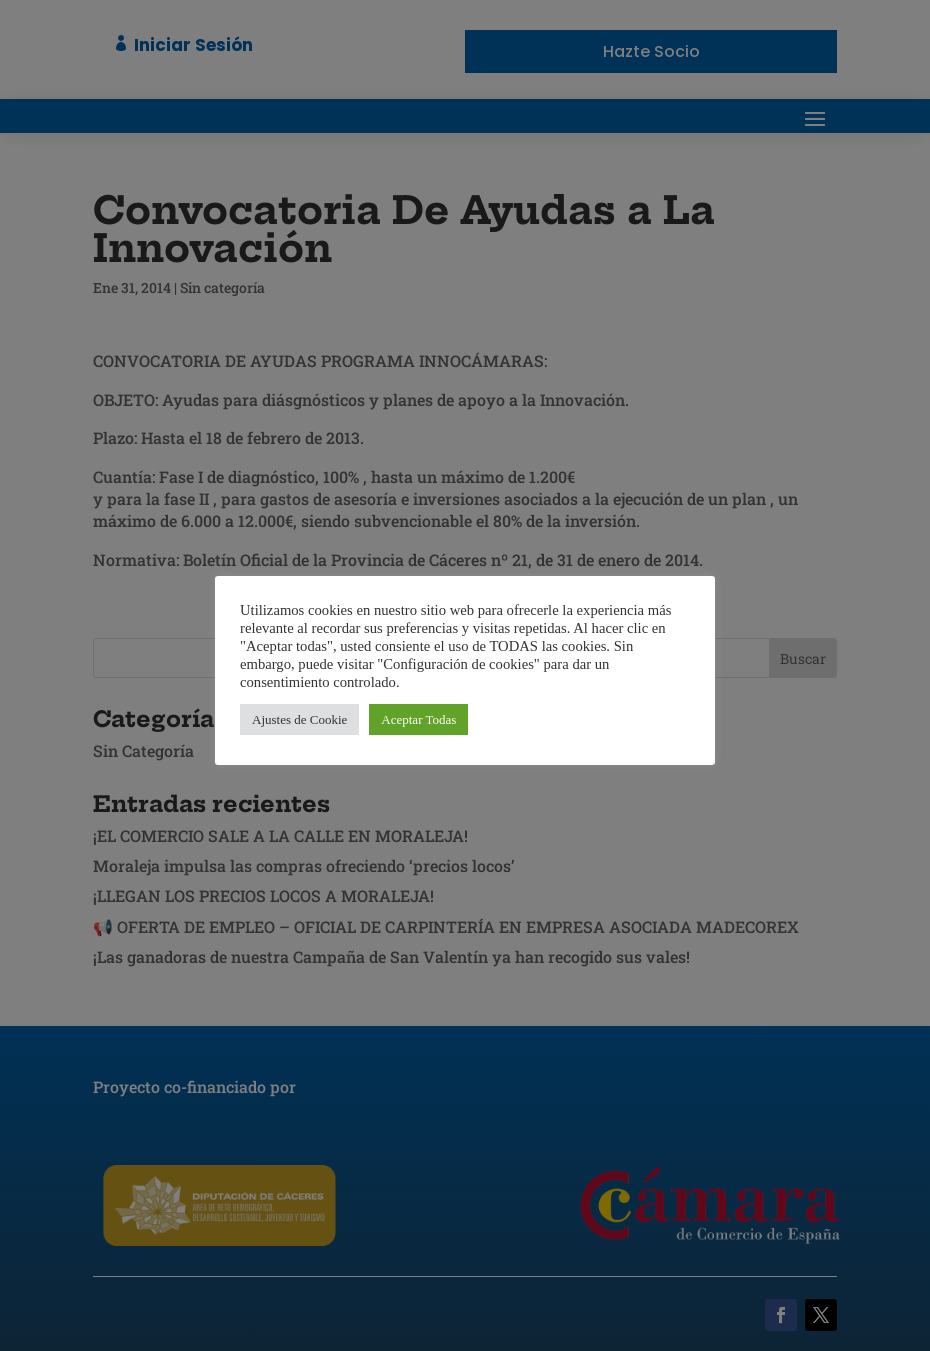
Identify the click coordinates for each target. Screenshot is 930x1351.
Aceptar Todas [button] (418, 719)
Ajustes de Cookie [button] (299, 719)
